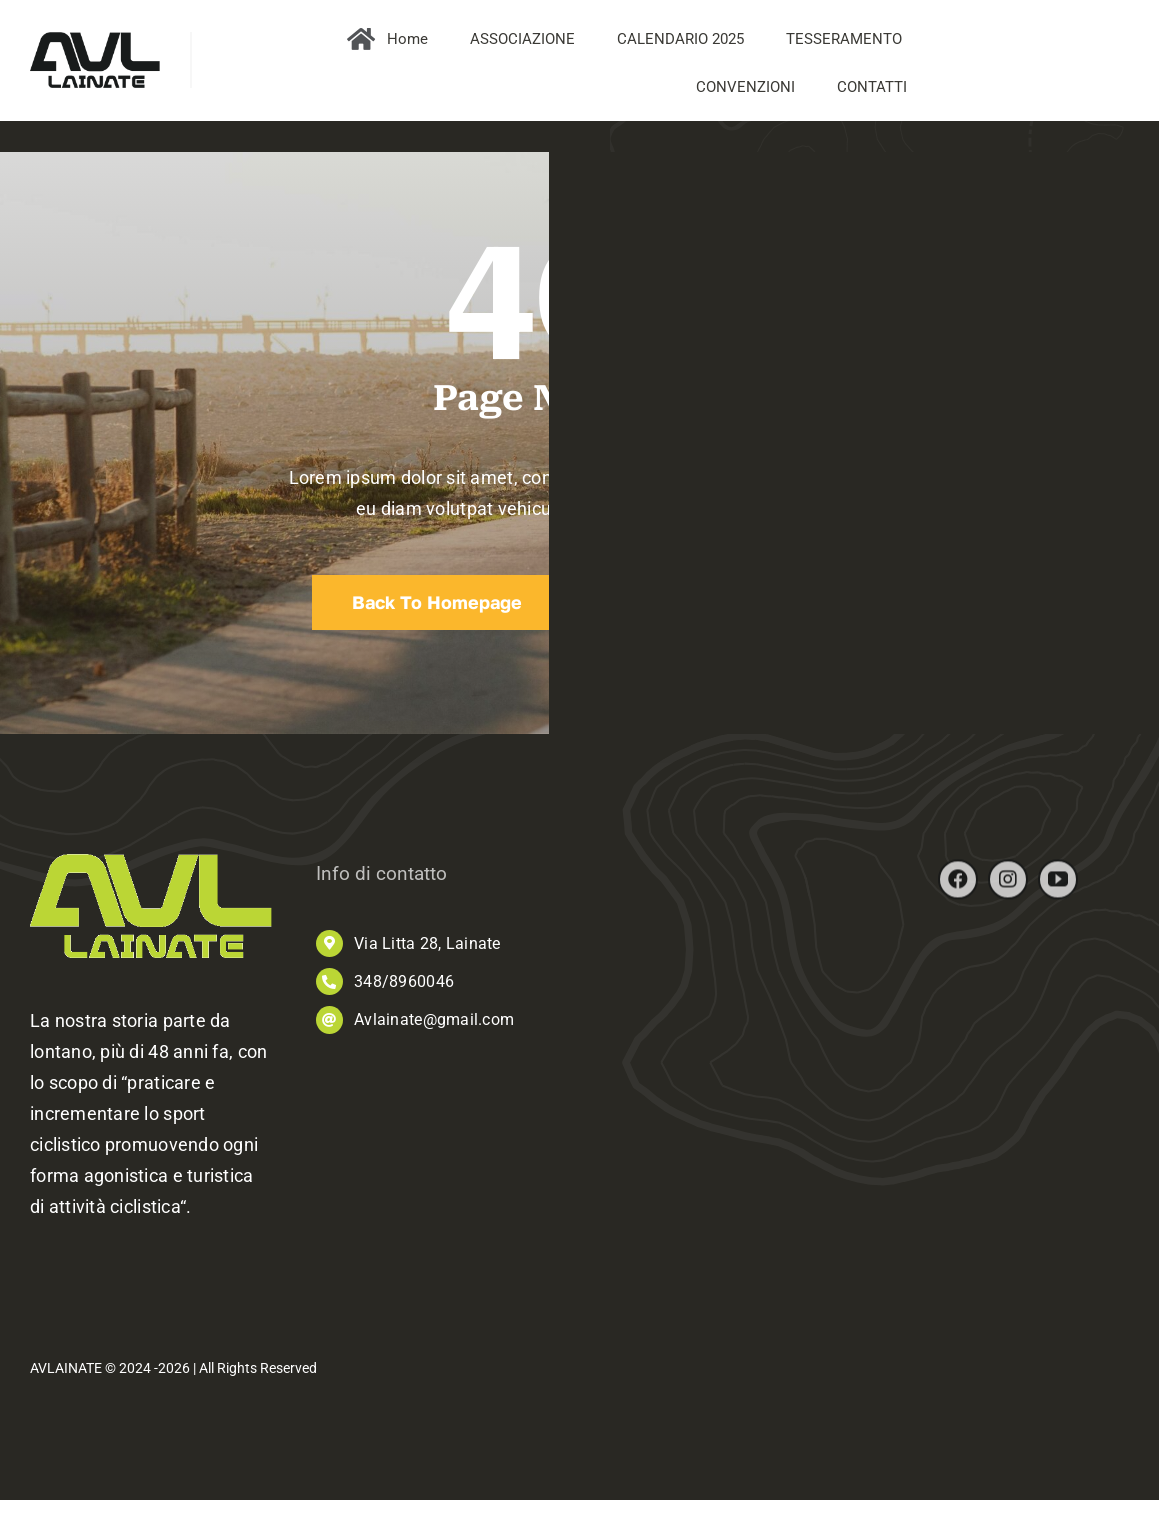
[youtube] (1058, 887)
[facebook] (958, 887)
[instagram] (1008, 887)
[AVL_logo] (95, 40)
